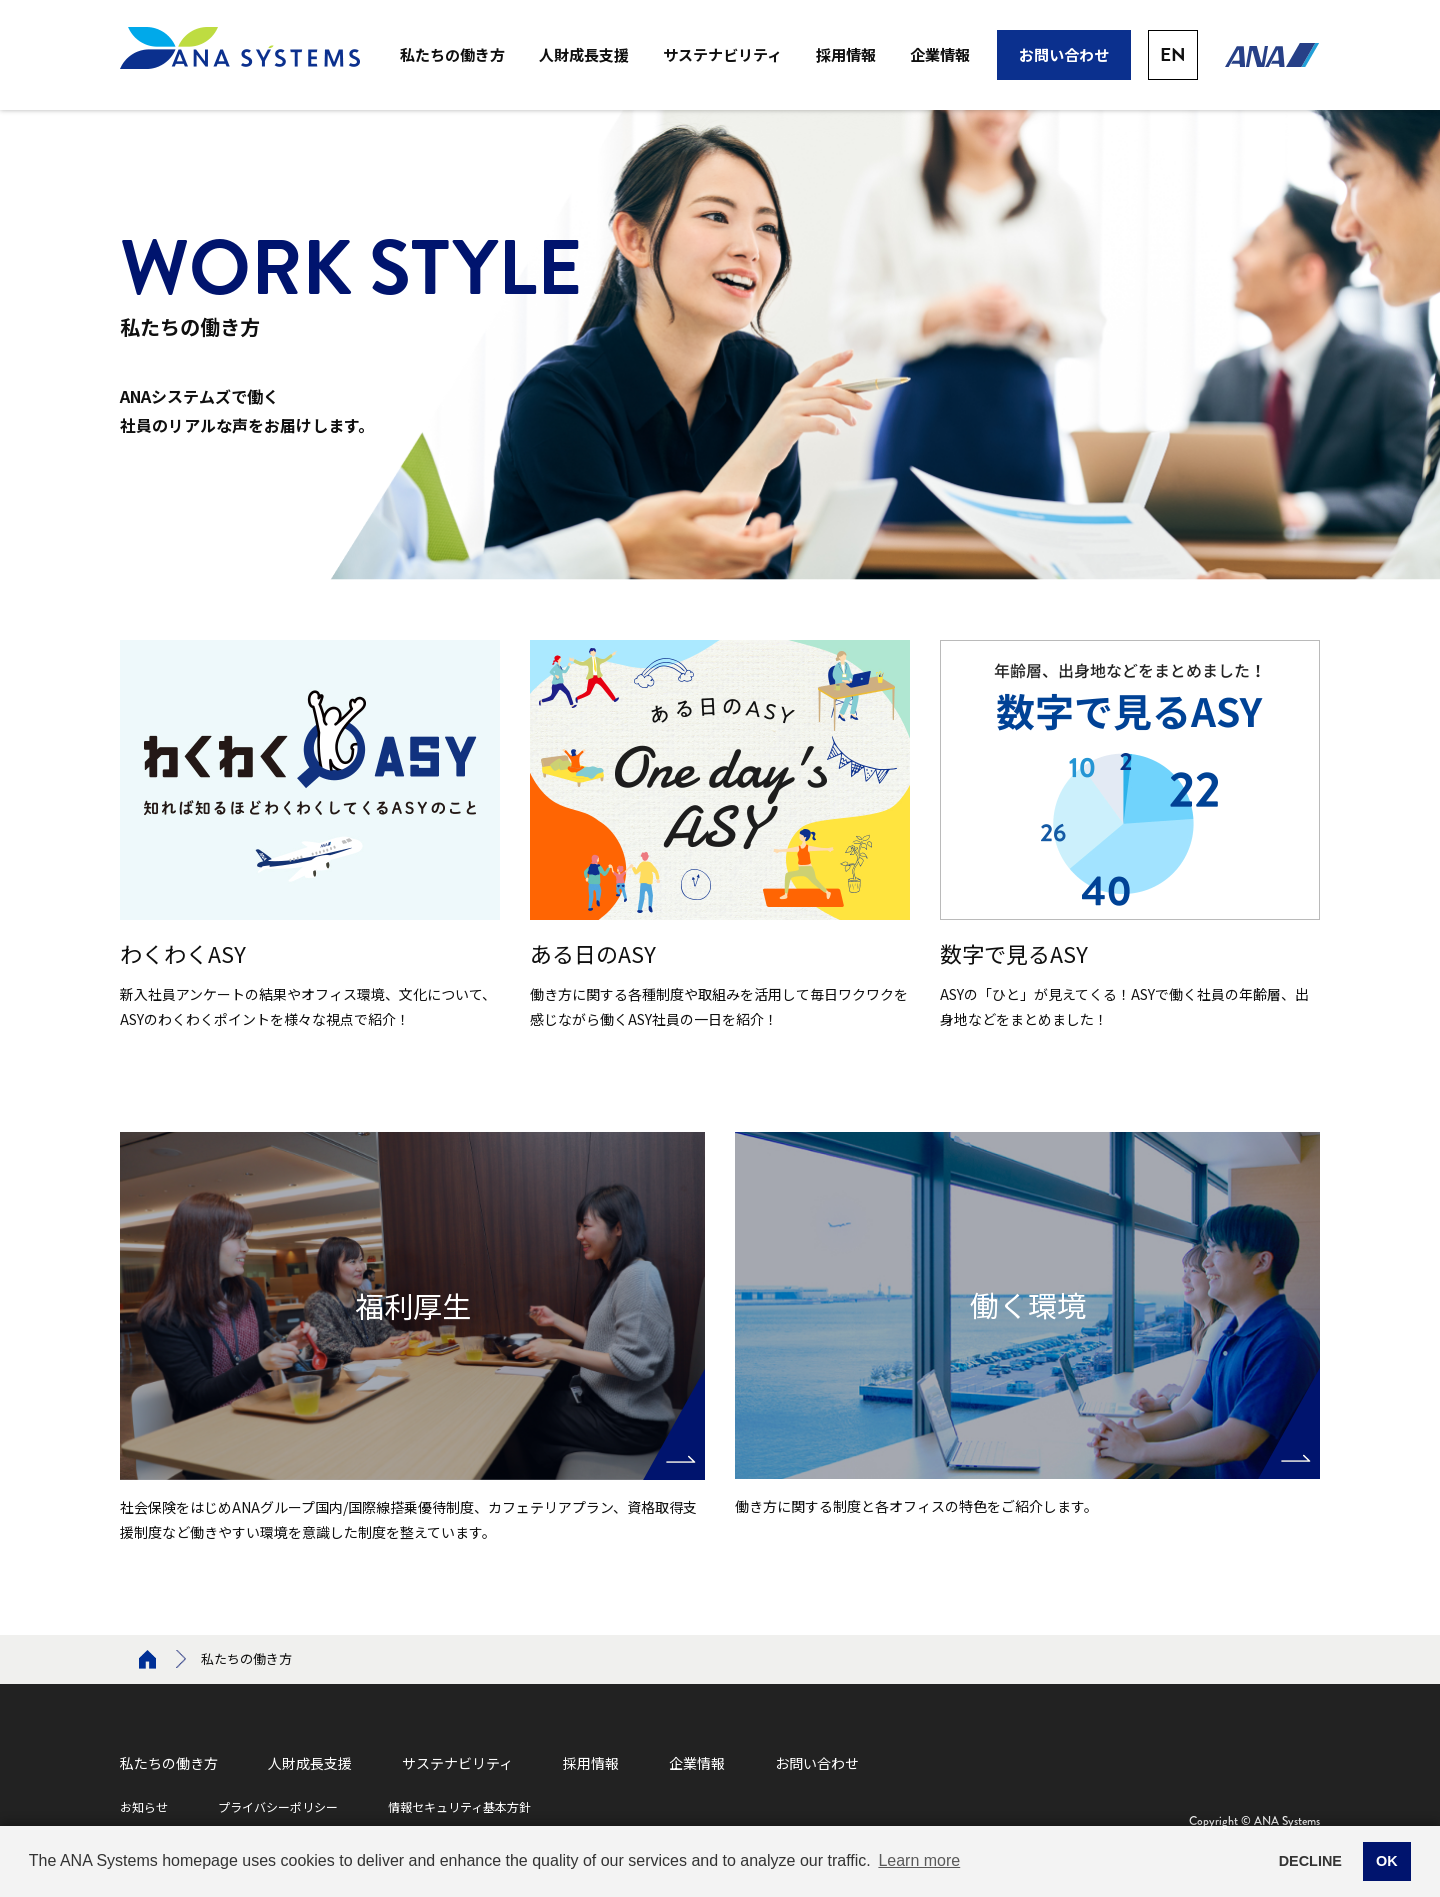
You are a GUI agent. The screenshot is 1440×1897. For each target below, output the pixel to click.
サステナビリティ (722, 55)
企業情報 (940, 55)
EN (1173, 54)
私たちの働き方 (452, 55)
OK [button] (1387, 1861)
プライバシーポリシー (278, 1806)
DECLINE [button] (1310, 1861)
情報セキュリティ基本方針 (459, 1806)
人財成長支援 (584, 55)
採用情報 (846, 55)
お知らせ (144, 1806)
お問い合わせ (1064, 54)
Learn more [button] (919, 1860)
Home (147, 1659)
